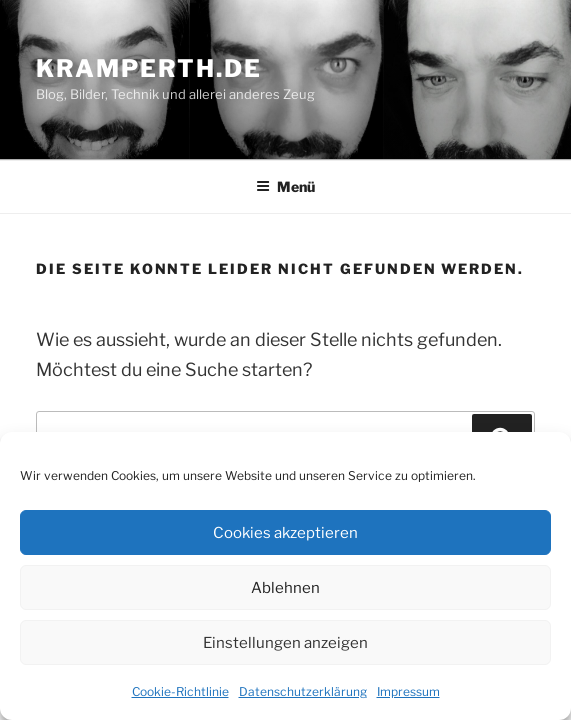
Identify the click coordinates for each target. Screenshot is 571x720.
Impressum (408, 691)
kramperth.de (149, 68)
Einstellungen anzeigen (285, 643)
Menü (285, 186)
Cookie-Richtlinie (180, 691)
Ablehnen (285, 588)
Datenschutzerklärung (303, 691)
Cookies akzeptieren (285, 533)
